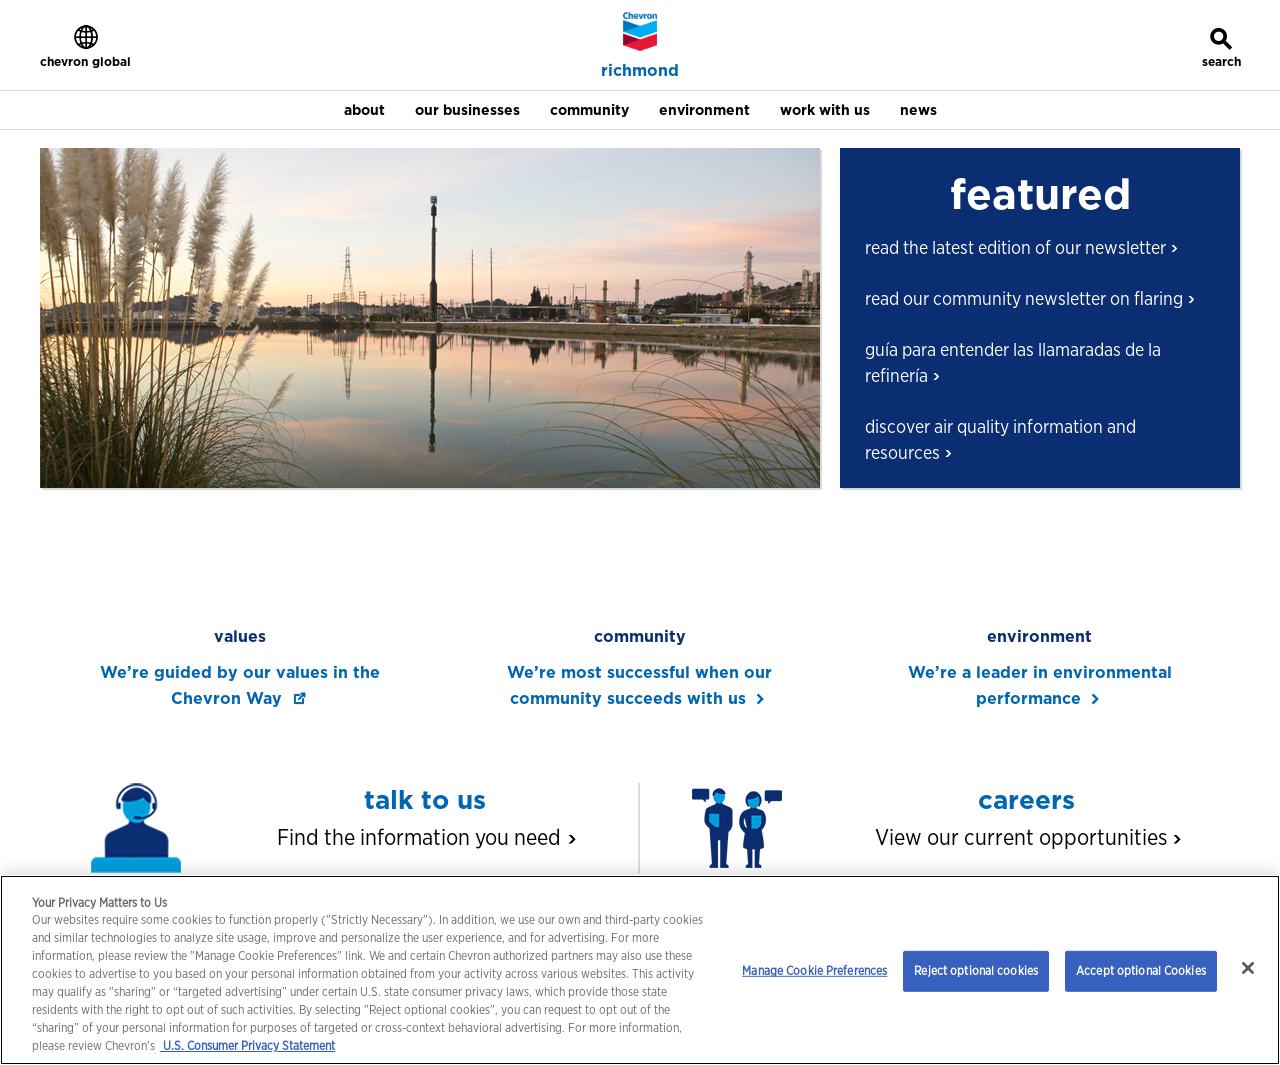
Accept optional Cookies (1141, 970)
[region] (640, 970)
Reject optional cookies (976, 970)
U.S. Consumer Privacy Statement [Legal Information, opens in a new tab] (247, 1045)
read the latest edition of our (1020, 247)
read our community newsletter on (1029, 298)
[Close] (1248, 968)
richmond (640, 71)
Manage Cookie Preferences (814, 970)
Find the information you (425, 837)
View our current (1027, 837)
